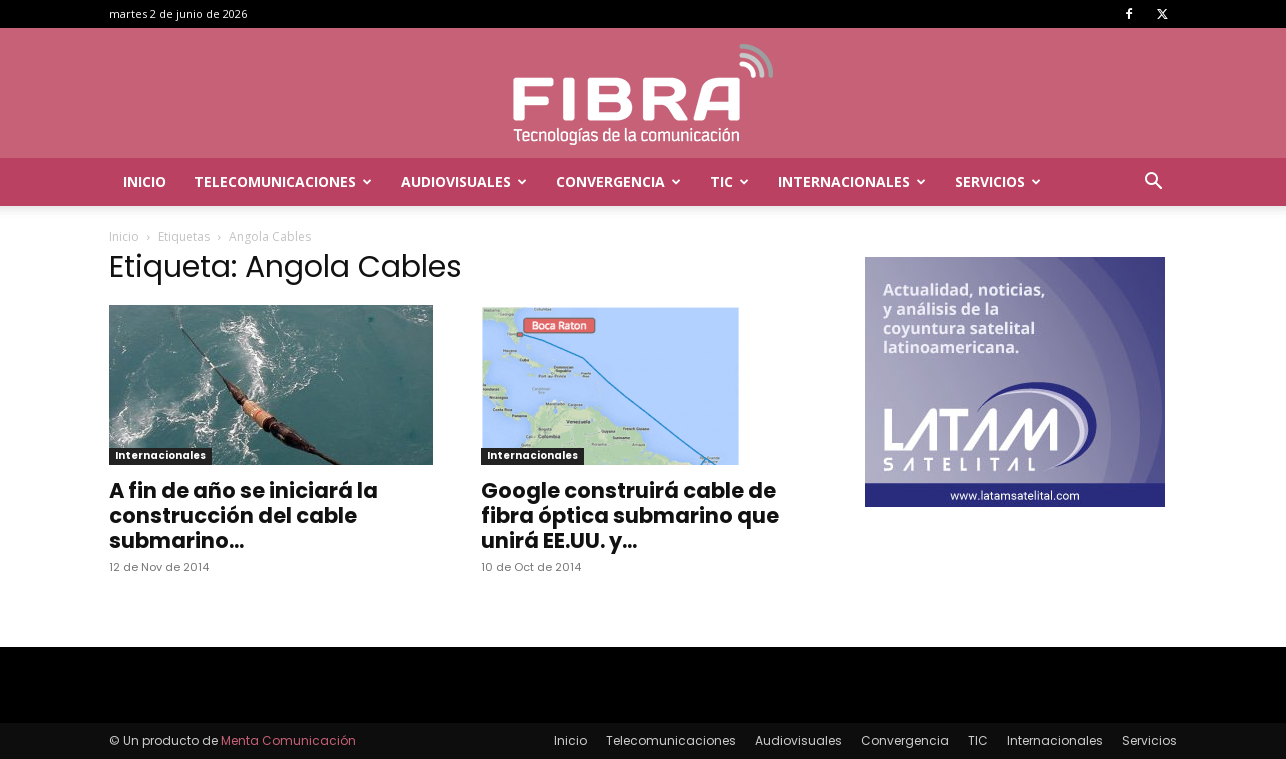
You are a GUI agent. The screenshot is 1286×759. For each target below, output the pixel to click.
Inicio (144, 181)
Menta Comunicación (288, 740)
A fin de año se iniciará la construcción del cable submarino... (243, 515)
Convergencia (618, 181)
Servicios (998, 181)
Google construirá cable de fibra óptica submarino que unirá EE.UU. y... (630, 515)
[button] (1153, 183)
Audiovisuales (464, 181)
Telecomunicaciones (283, 181)
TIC (729, 181)
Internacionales (852, 181)
